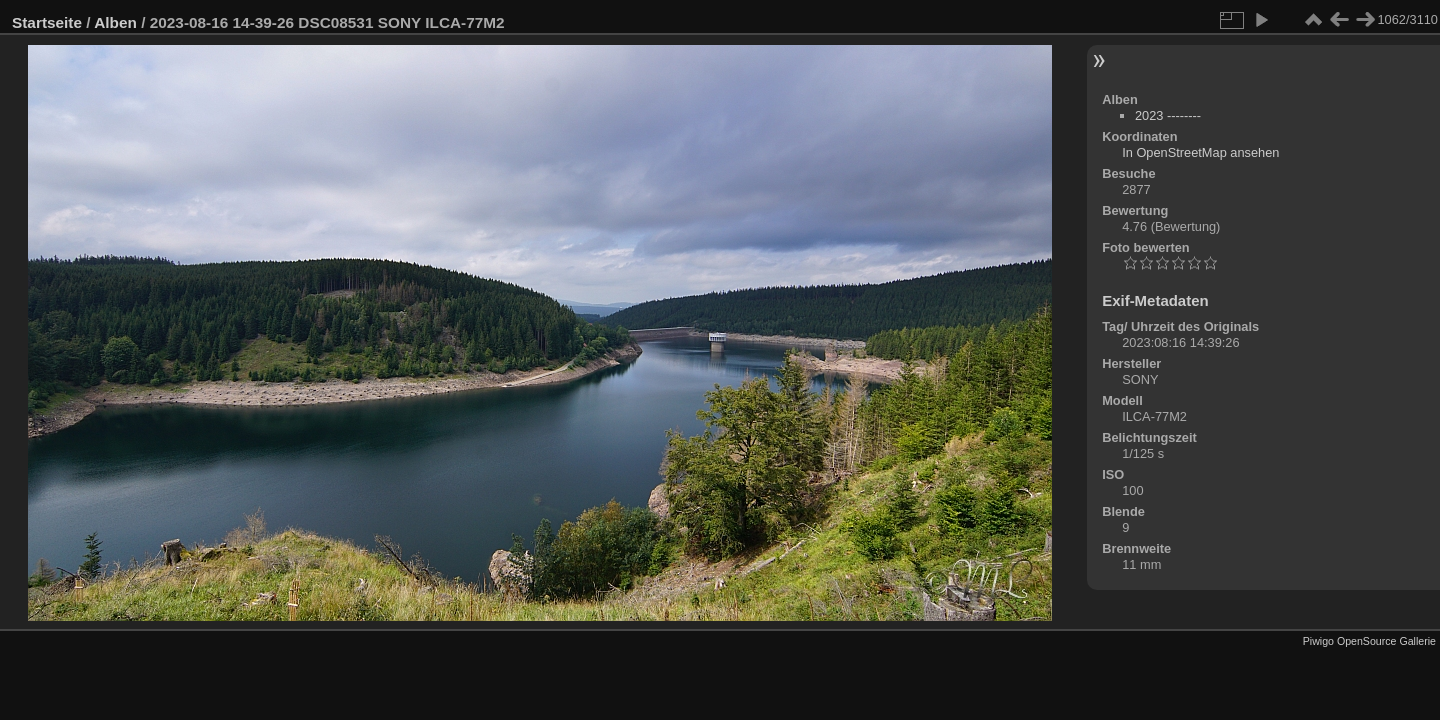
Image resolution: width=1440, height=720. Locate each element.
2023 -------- (1168, 115)
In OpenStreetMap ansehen (1200, 152)
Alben (115, 22)
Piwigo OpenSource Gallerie (1369, 641)
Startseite (47, 22)
